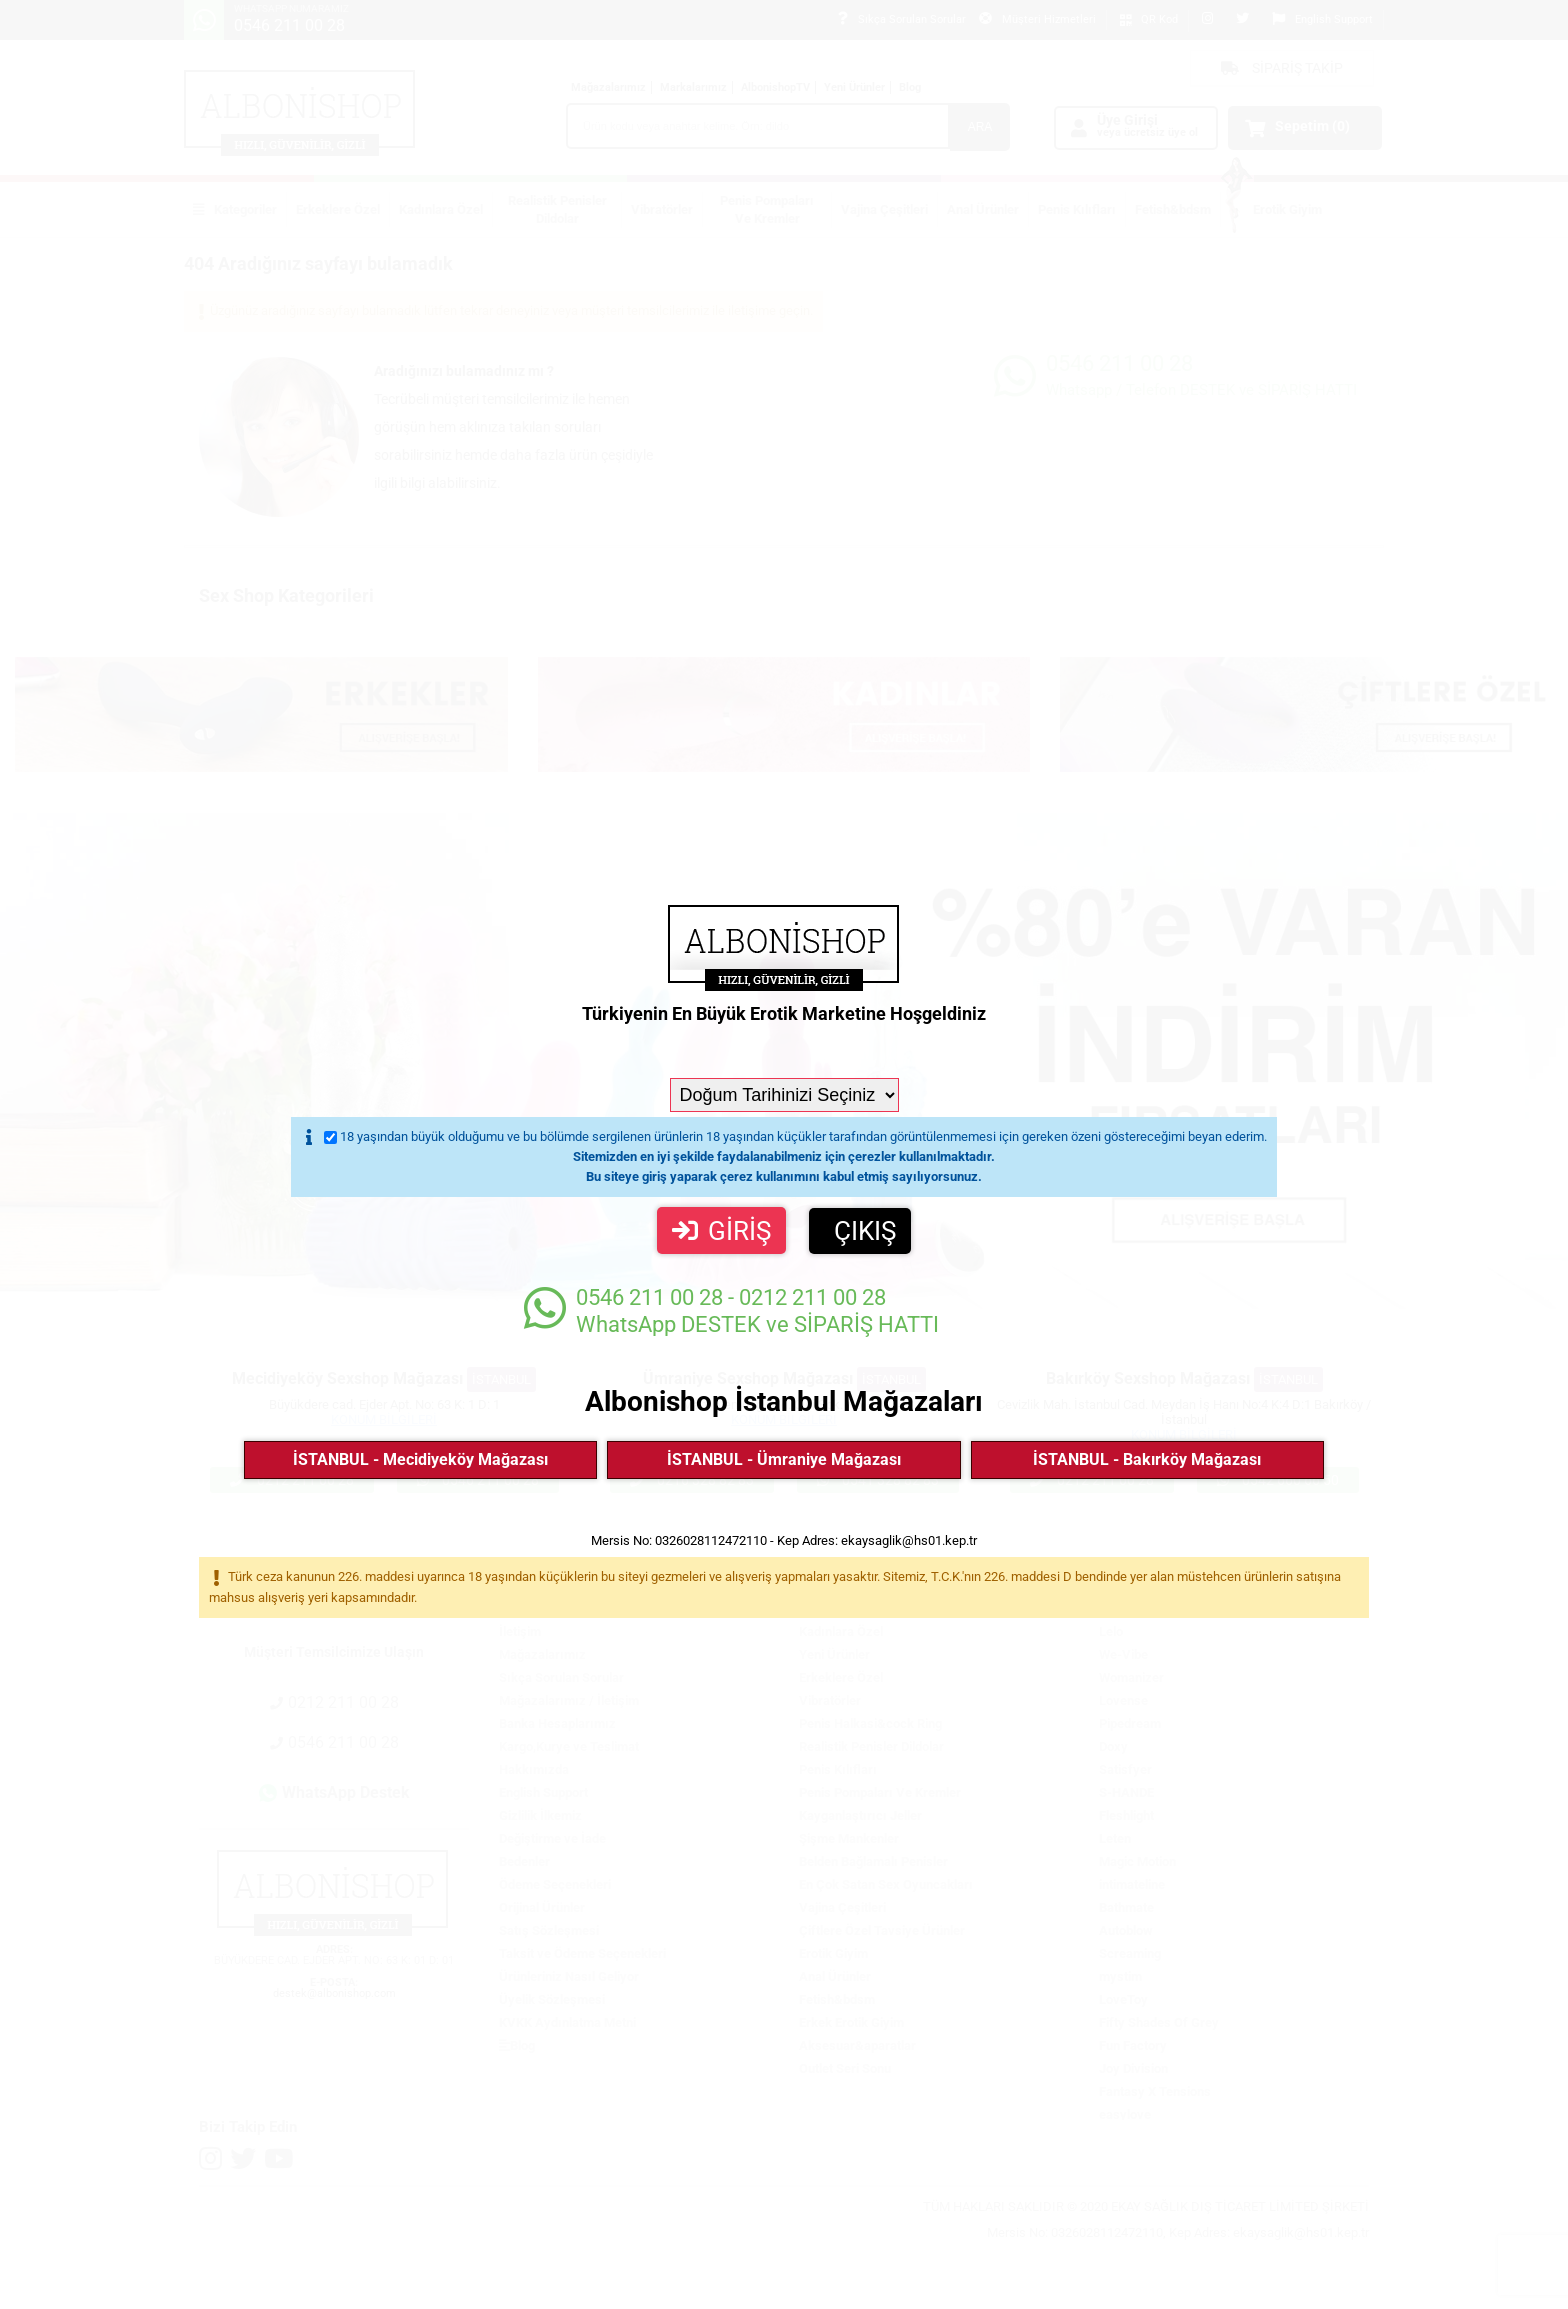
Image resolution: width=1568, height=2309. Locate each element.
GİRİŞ (721, 1231)
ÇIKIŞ (865, 1231)
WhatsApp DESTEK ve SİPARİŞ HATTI (731, 1310)
